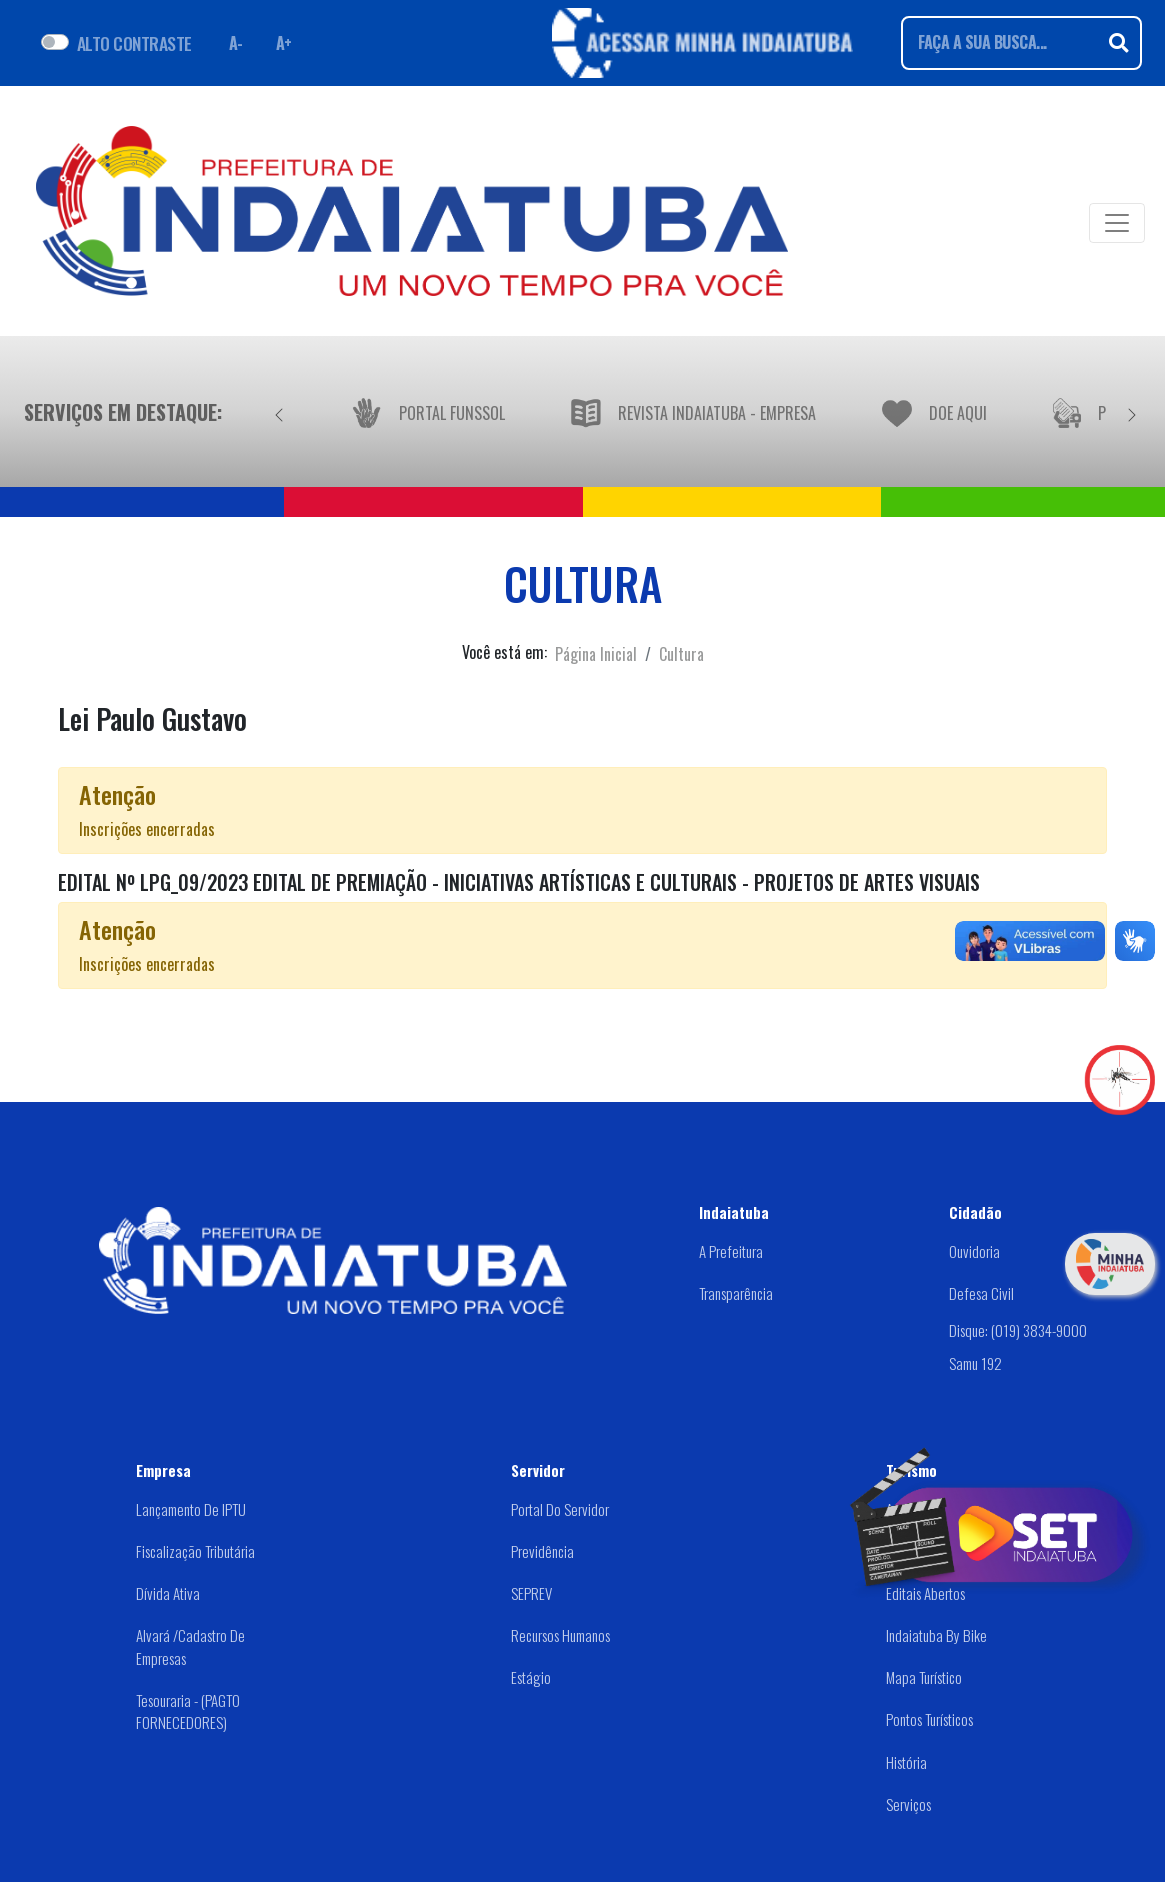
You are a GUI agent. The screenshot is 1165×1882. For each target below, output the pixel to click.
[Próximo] (1132, 412)
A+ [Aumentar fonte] (284, 43)
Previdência (542, 1551)
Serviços (908, 1804)
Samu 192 (975, 1363)
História (906, 1762)
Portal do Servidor (560, 1509)
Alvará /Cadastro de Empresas (190, 1646)
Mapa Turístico (924, 1677)
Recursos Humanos (560, 1635)
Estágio (531, 1677)
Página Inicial (596, 654)
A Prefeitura (731, 1251)
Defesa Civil (981, 1293)
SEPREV (531, 1593)
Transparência (736, 1293)
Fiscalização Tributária (195, 1551)
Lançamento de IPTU (191, 1509)
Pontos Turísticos (929, 1719)
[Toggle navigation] (1117, 223)
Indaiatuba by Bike (936, 1635)
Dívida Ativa (168, 1593)
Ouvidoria (974, 1251)
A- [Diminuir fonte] (236, 43)
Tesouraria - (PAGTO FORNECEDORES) (188, 1711)
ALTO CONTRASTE (134, 43)
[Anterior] (279, 412)
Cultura (681, 654)
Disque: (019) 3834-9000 (1018, 1330)
